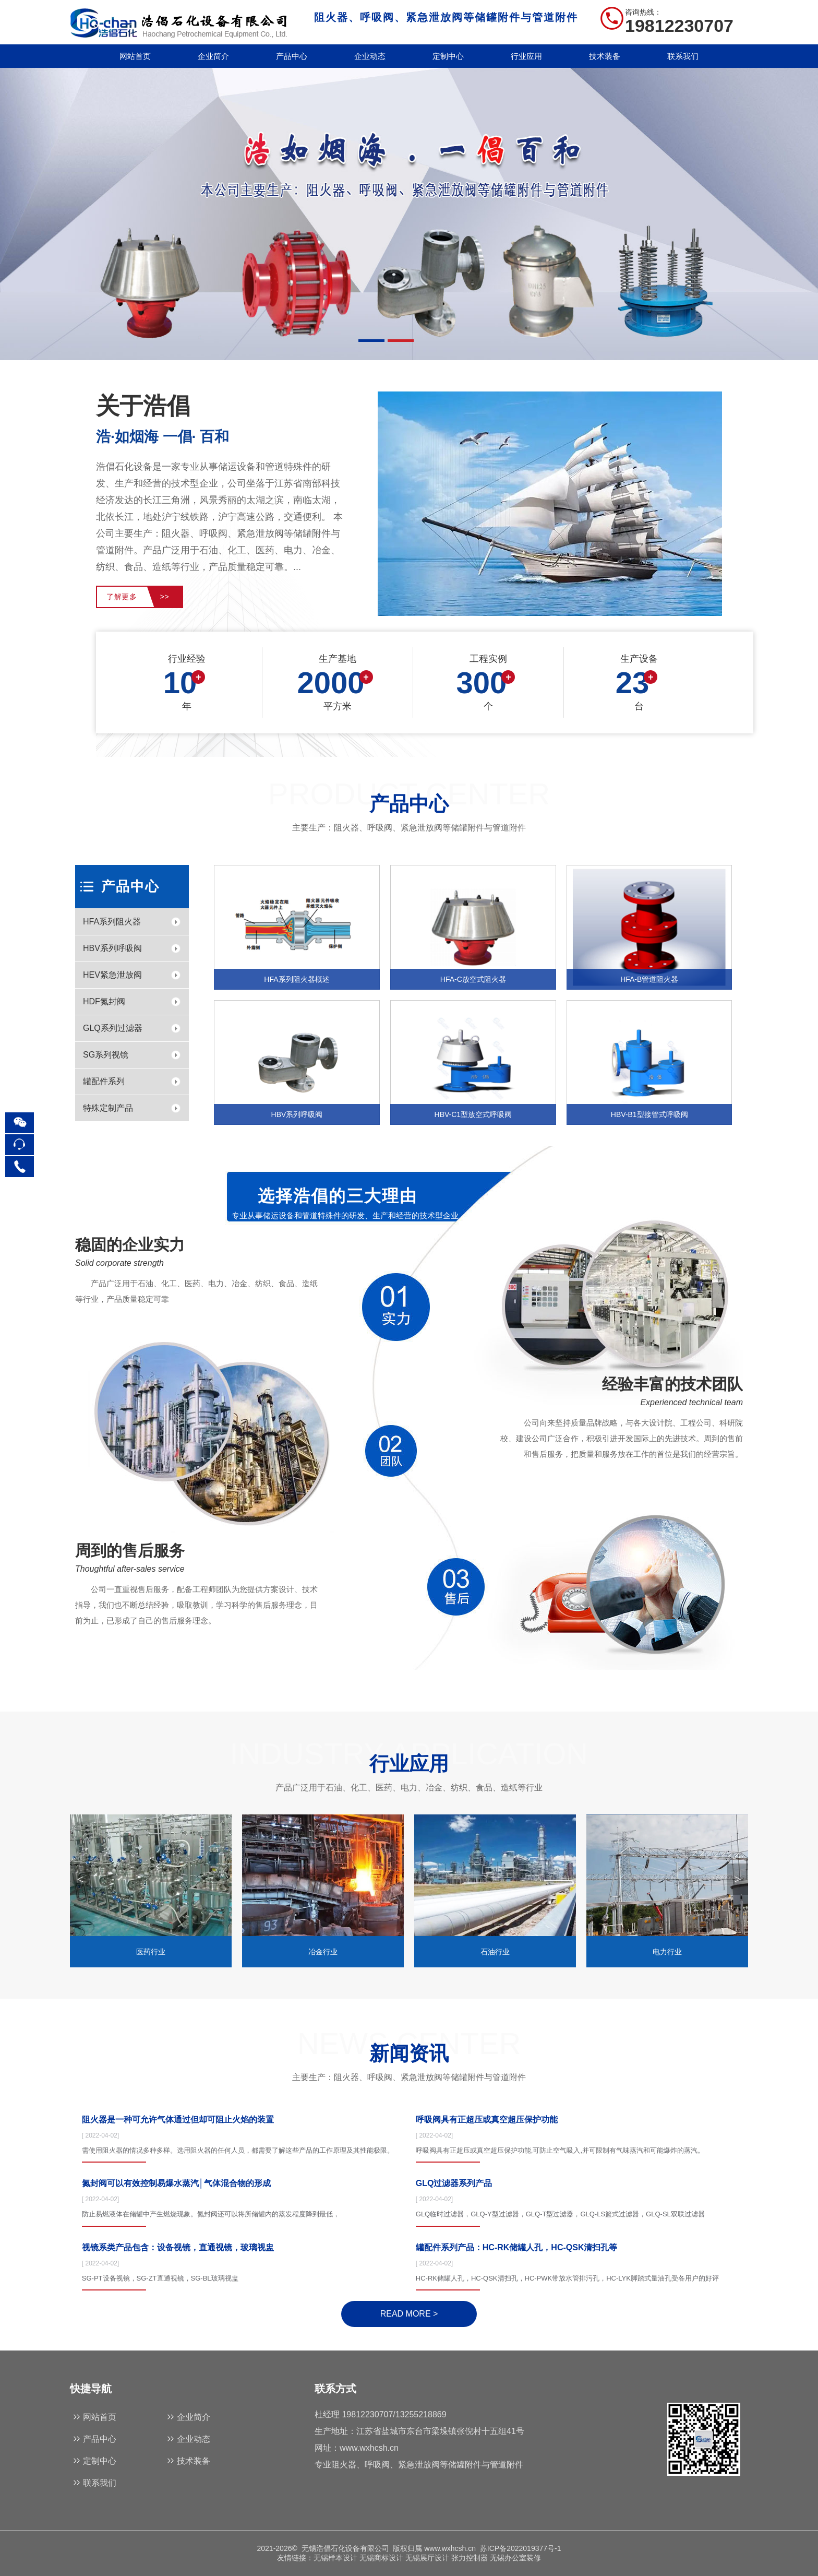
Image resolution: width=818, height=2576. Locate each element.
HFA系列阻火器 (112, 921)
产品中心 (291, 56)
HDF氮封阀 (104, 1001)
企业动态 (370, 56)
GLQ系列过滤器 (112, 1028)
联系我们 (683, 56)
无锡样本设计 (335, 2558)
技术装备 (604, 56)
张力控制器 (469, 2558)
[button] (737, 1879)
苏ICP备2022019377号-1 (520, 2548)
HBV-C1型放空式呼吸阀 (473, 1114)
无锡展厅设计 (427, 2558)
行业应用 (526, 56)
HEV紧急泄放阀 (112, 974)
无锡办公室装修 (515, 2558)
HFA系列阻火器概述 (296, 979)
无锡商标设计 (381, 2558)
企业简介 (213, 56)
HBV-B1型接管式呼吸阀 (649, 1114)
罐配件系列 (104, 1081)
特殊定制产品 (108, 1107)
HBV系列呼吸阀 (112, 948)
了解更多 (137, 596)
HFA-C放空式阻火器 (473, 979)
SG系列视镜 (105, 1054)
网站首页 (135, 56)
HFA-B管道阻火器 (649, 979)
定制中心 (448, 56)
